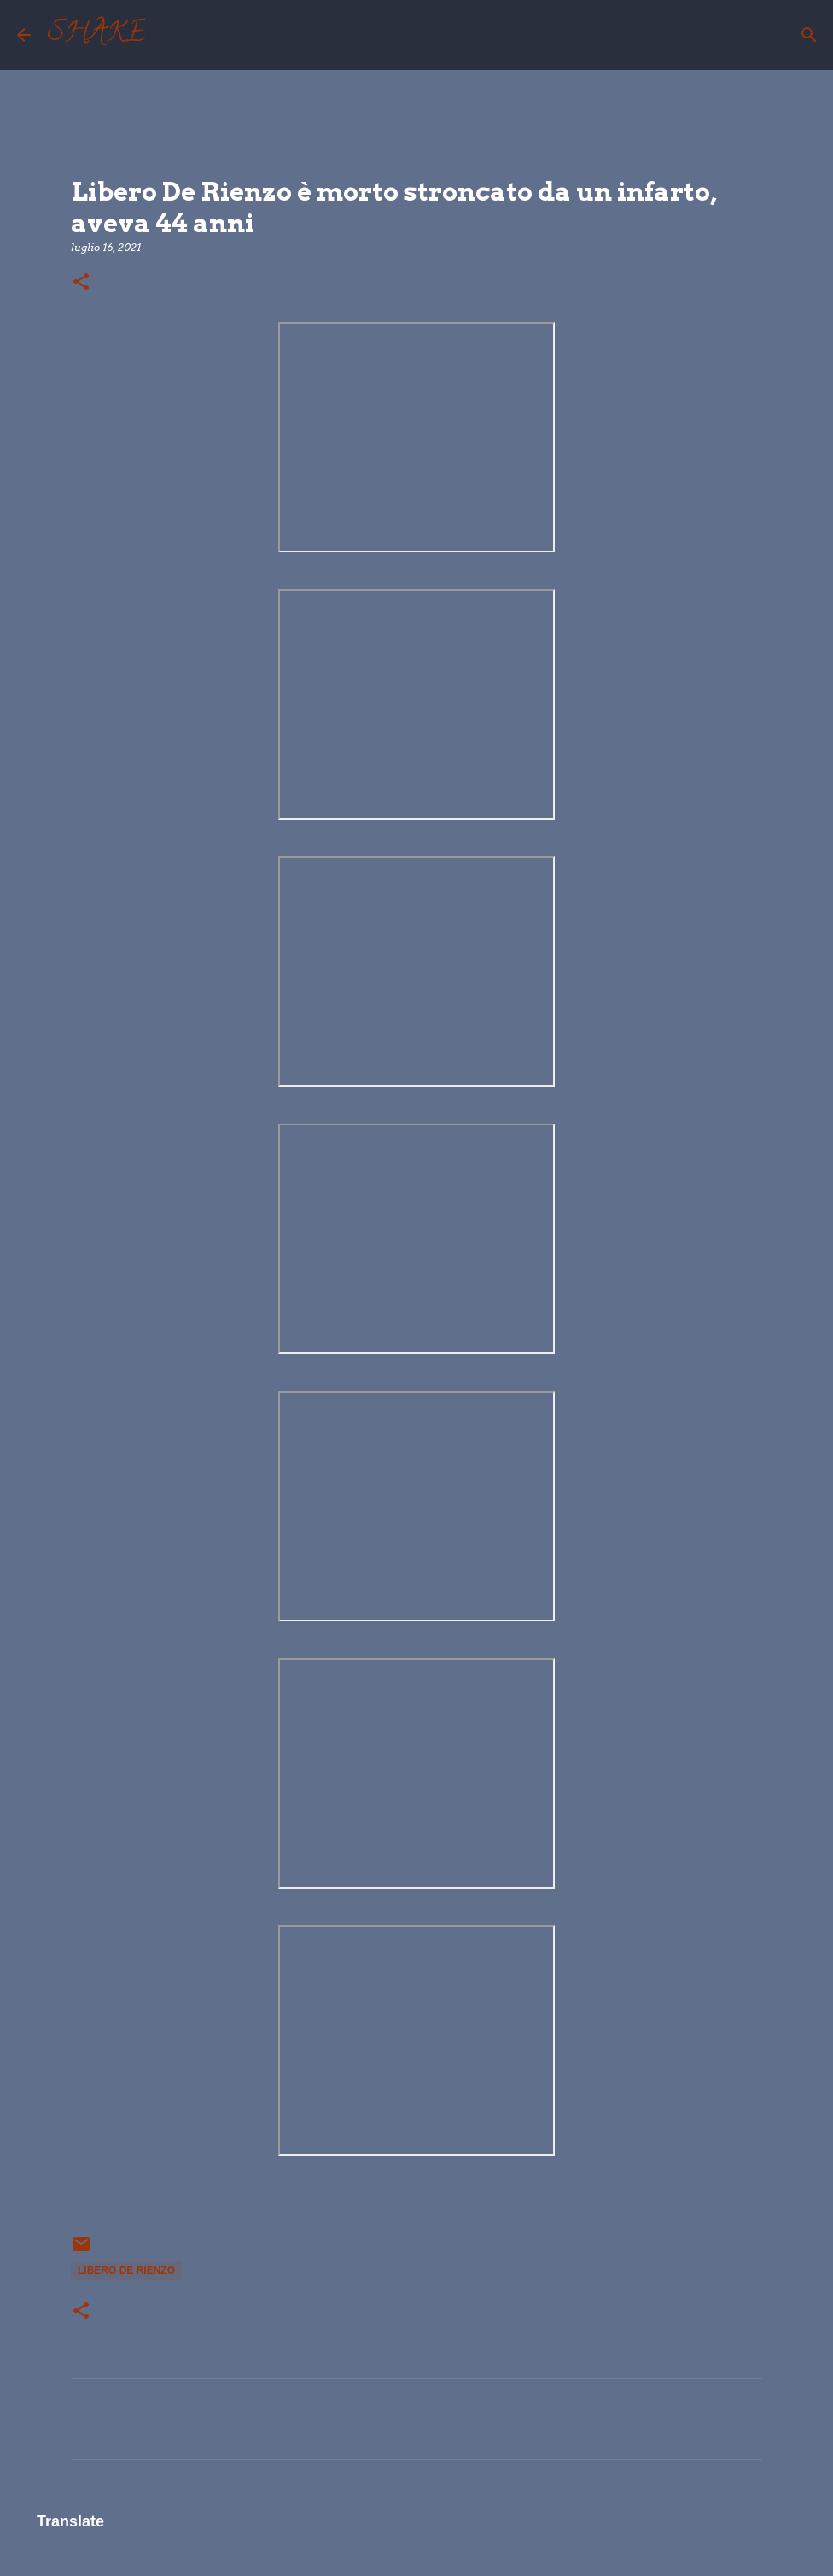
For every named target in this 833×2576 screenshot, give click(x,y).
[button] (81, 283)
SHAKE (96, 35)
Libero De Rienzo (126, 2270)
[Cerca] (169, 35)
